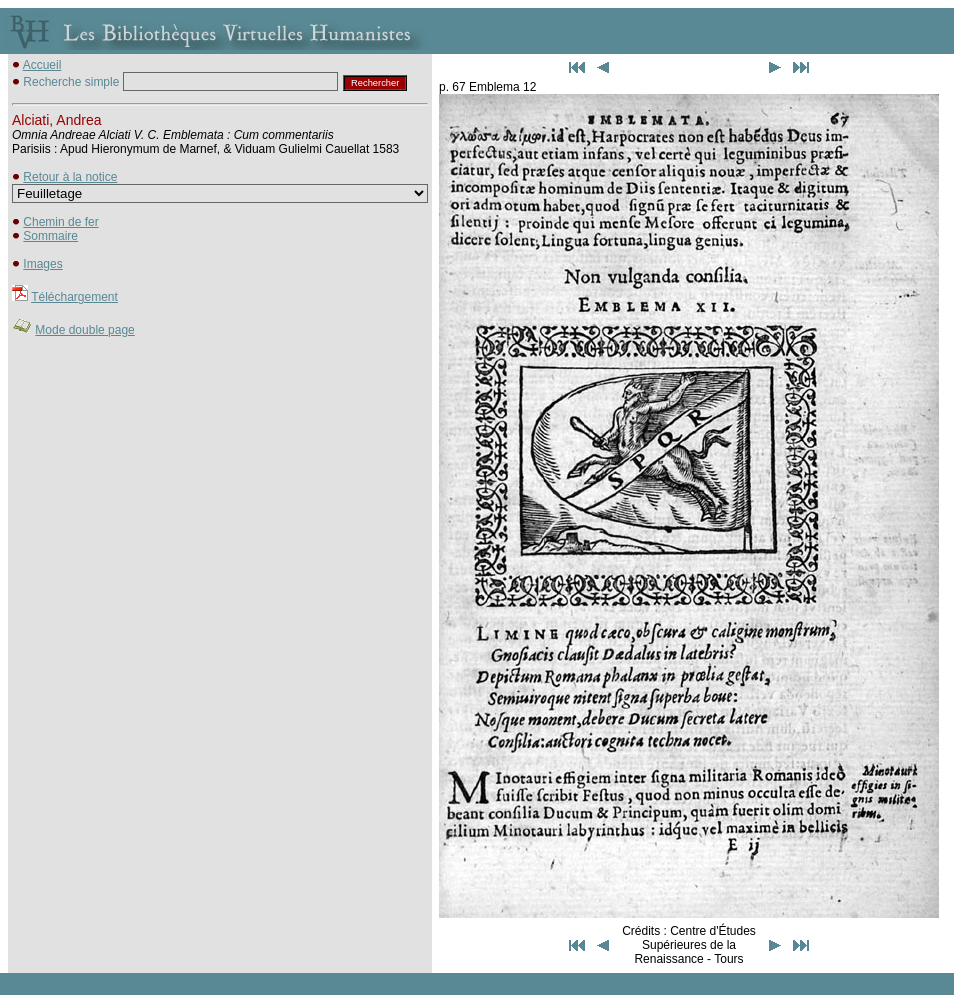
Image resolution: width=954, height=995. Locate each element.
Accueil (42, 65)
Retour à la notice (70, 177)
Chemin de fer (60, 222)
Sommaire (50, 236)
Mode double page (84, 330)
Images (42, 264)
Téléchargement (74, 297)
